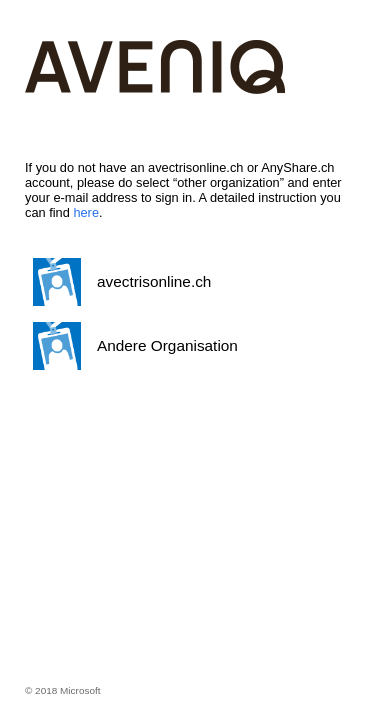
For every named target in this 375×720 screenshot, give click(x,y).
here (86, 212)
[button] (183, 282)
